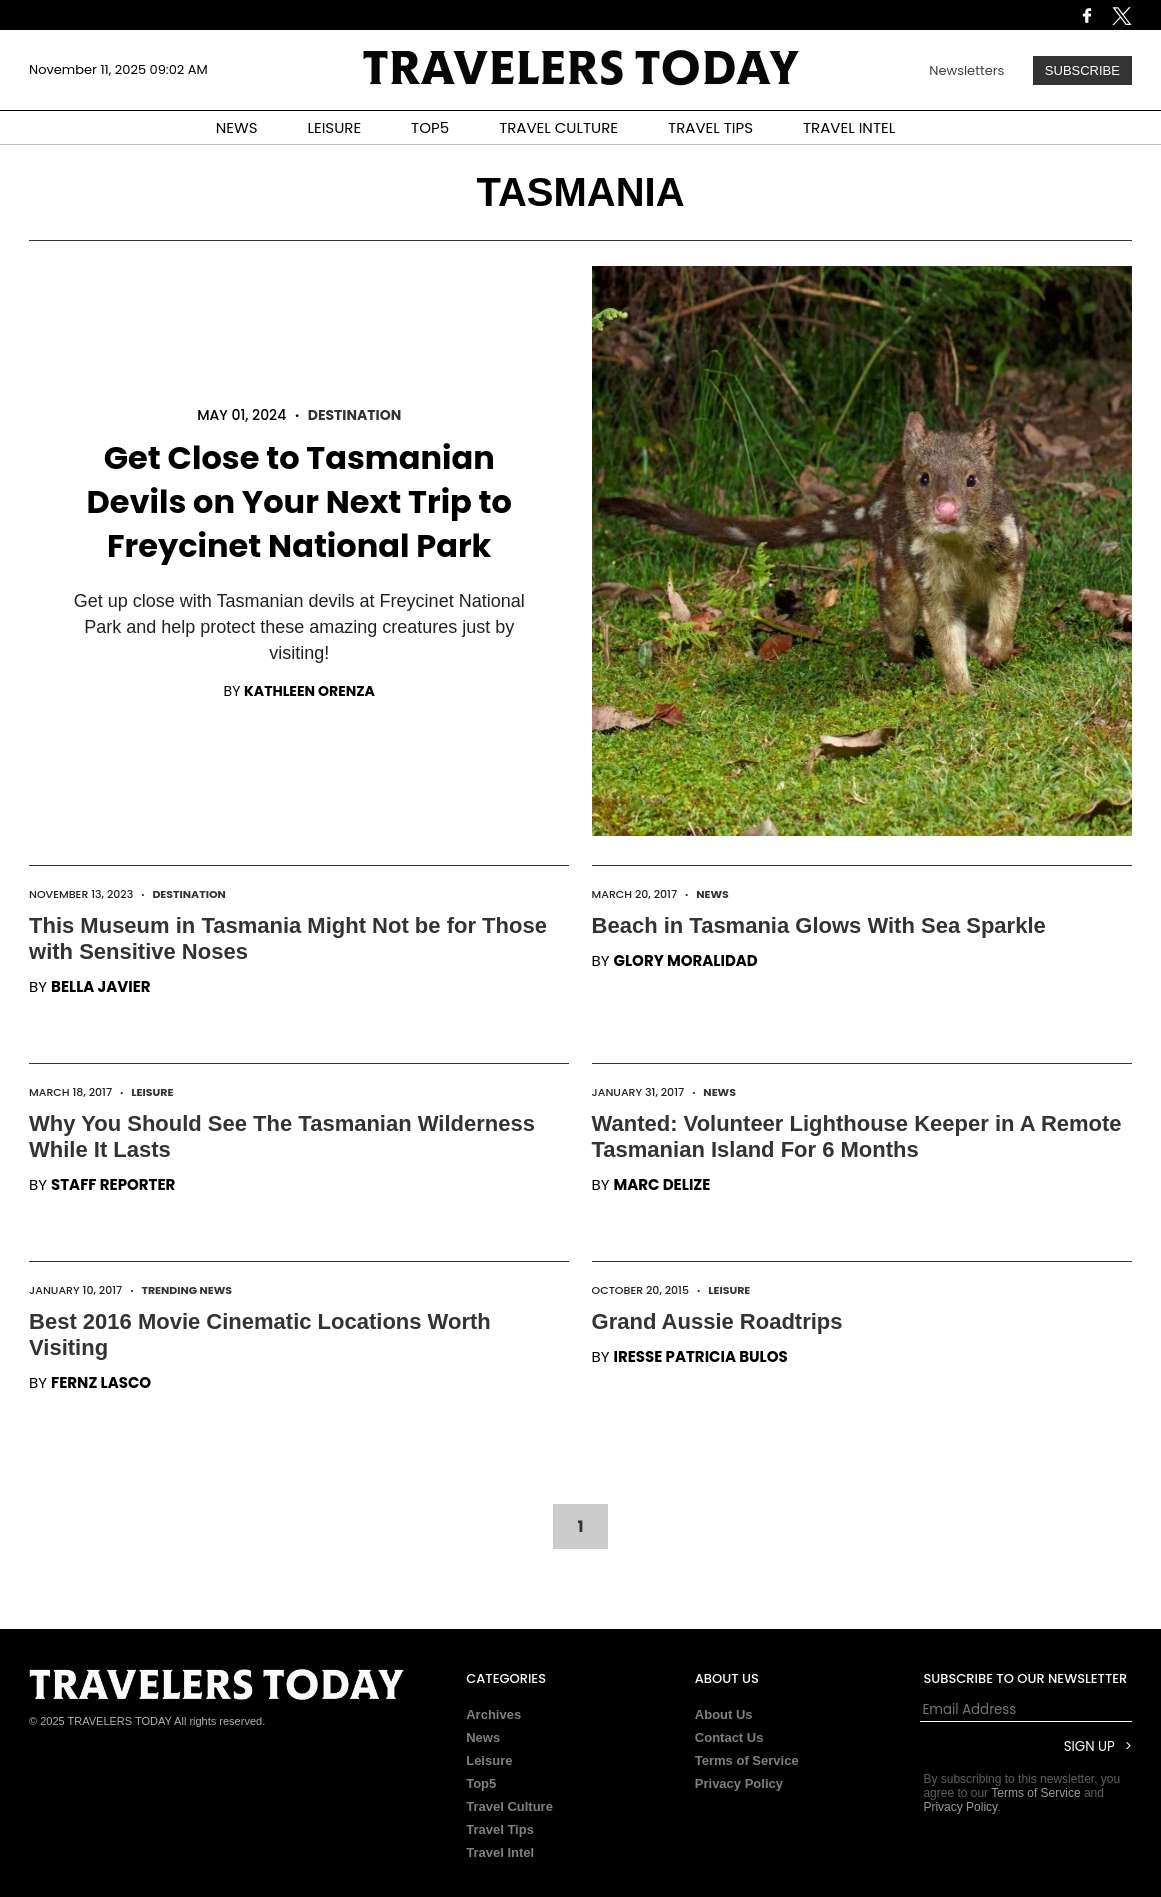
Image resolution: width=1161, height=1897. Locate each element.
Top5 (481, 1783)
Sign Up (1089, 1746)
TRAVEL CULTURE (558, 127)
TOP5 (430, 127)
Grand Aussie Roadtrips (717, 1321)
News (712, 894)
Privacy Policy (739, 1783)
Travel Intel (500, 1852)
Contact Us (729, 1737)
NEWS (237, 127)
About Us (724, 1714)
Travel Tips (500, 1829)
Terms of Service (747, 1760)
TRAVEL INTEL (849, 127)
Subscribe (1082, 70)
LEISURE (334, 127)
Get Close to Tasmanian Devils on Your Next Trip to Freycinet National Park (299, 501)
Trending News (186, 1290)
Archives (493, 1714)
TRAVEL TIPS (710, 127)
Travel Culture (509, 1806)
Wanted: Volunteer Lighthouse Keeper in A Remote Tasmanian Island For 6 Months (857, 1136)
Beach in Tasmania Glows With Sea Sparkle (819, 925)
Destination (355, 415)
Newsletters (966, 70)
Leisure (152, 1092)
